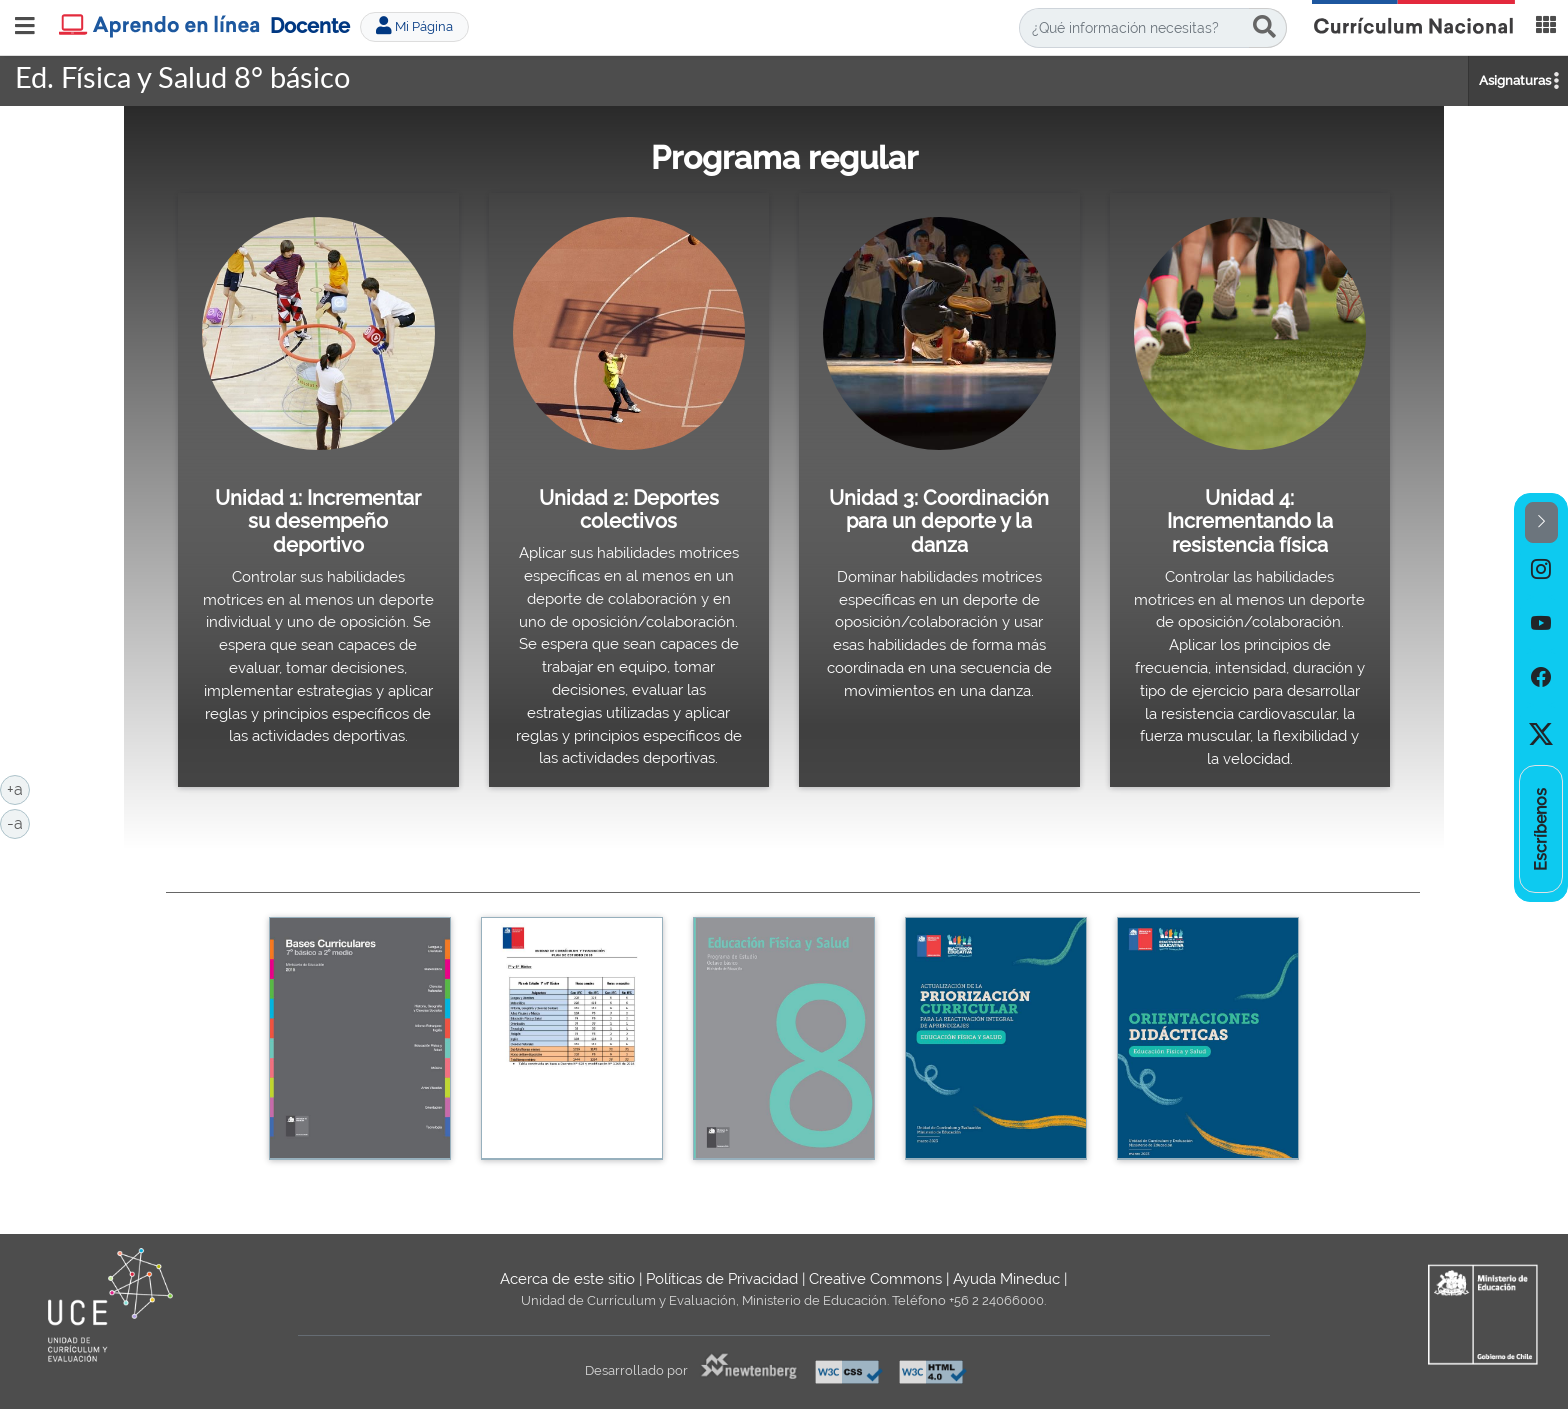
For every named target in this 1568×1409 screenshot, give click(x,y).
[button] (1541, 522)
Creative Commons (875, 1279)
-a (18, 822)
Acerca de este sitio (567, 1279)
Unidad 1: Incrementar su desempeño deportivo (318, 521)
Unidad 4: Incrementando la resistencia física (1250, 521)
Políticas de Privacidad (722, 1279)
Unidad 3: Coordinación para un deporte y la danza (939, 521)
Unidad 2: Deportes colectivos (629, 510)
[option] (1541, 570)
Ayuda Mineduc (1006, 1279)
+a (18, 788)
